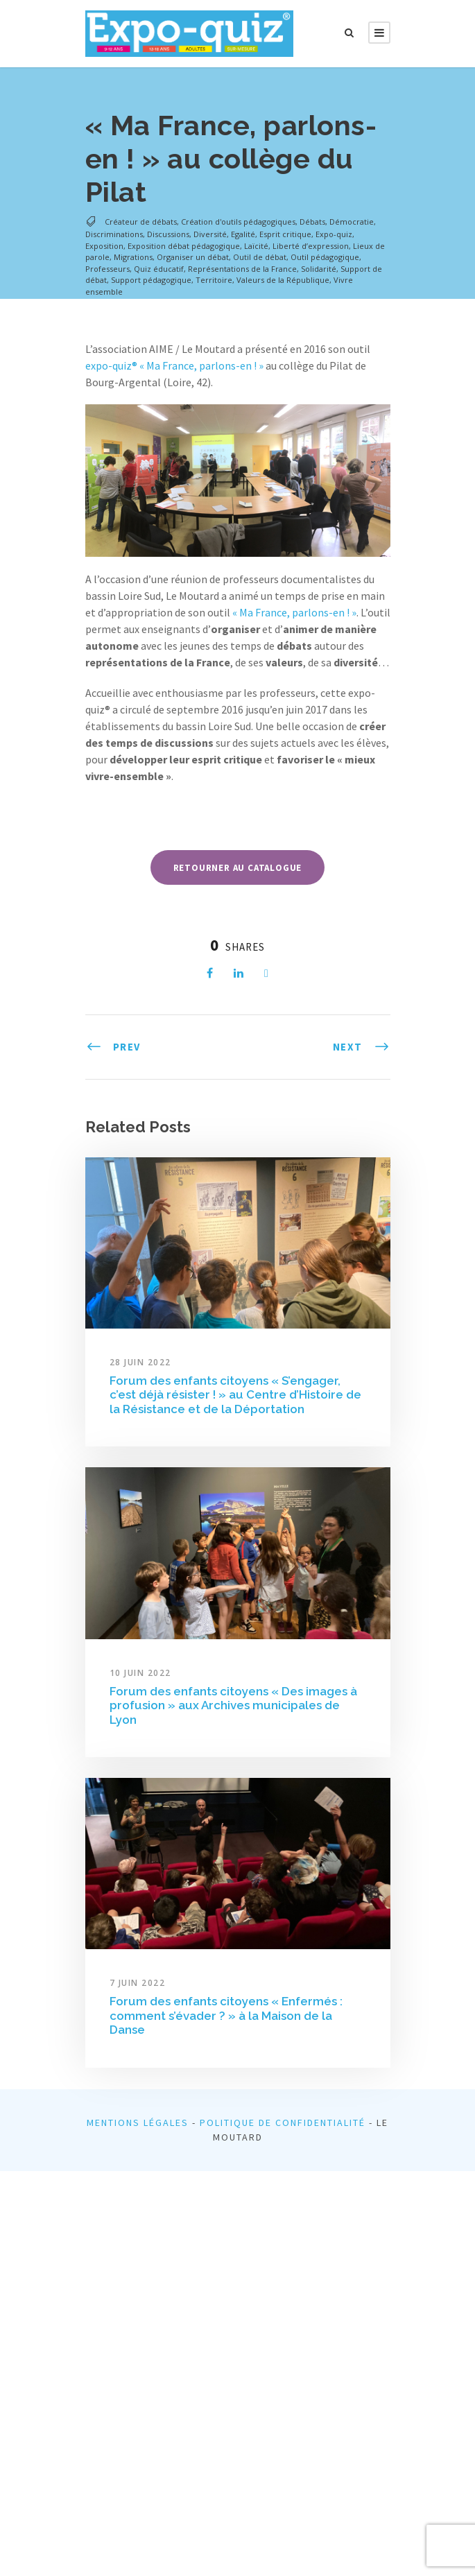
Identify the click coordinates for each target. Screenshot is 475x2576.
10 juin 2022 (140, 1673)
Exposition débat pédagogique (184, 246)
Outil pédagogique (325, 257)
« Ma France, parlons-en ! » (294, 612)
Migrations (133, 257)
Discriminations (114, 234)
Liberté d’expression (311, 246)
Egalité (243, 234)
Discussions (168, 234)
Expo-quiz (334, 234)
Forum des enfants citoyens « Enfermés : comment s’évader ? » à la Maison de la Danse (226, 2015)
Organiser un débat (193, 257)
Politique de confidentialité (282, 2122)
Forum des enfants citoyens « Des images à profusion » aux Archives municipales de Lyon (233, 1705)
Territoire (214, 280)
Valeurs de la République (282, 280)
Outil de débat (259, 257)
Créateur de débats (141, 221)
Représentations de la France (242, 268)
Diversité (210, 234)
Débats (312, 221)
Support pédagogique (151, 280)
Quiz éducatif (159, 268)
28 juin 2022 (140, 1362)
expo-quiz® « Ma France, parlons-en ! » (174, 365)
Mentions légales (138, 2122)
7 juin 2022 (138, 1983)
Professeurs (107, 268)
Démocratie (351, 221)
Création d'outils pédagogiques (238, 221)
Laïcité (256, 246)
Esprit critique (285, 234)
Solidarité (318, 268)
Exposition (104, 246)
